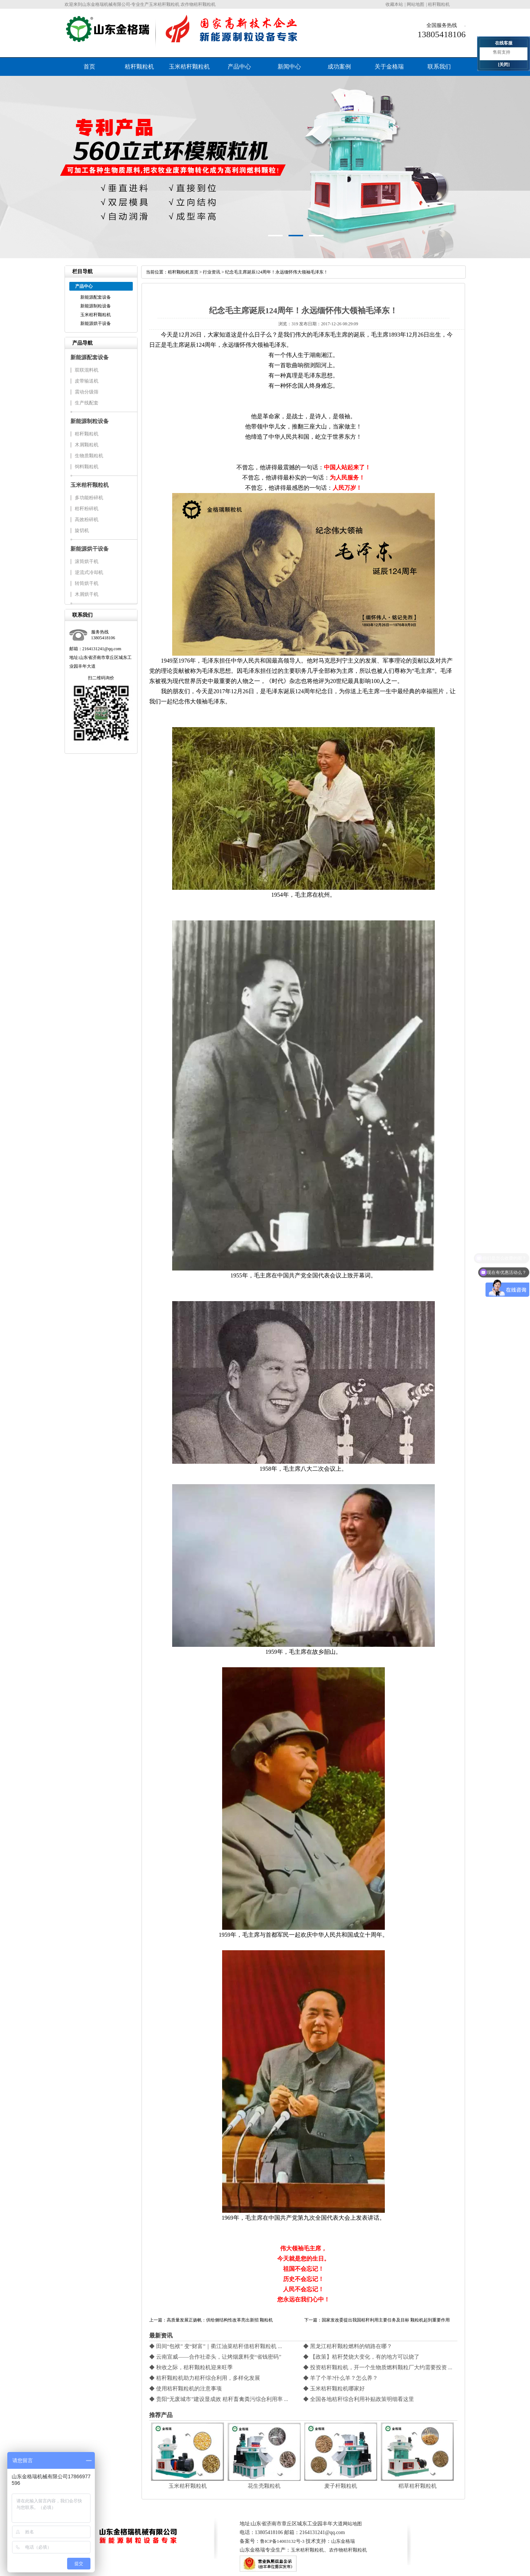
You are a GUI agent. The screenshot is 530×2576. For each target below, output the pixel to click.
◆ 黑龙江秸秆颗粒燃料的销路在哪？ (347, 2346)
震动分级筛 (86, 392)
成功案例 (339, 66)
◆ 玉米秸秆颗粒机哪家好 (334, 2388)
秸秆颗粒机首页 (183, 272)
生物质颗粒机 (89, 455)
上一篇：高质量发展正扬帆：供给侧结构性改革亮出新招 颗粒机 (211, 2320)
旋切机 (82, 530)
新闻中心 (289, 66)
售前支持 (501, 52)
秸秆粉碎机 (86, 508)
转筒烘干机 (86, 583)
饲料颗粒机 (86, 466)
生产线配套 (86, 403)
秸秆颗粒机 (439, 4)
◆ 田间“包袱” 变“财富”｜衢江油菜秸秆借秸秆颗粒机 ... (215, 2346)
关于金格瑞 (389, 66)
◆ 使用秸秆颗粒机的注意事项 (185, 2388)
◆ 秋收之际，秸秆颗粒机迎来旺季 (191, 2367)
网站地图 (415, 4)
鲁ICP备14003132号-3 (282, 2541)
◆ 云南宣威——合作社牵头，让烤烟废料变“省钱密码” (215, 2357)
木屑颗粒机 (86, 444)
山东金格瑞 (343, 2541)
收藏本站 (394, 4)
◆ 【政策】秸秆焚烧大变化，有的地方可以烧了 (361, 2357)
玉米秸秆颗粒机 (189, 66)
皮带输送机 (86, 381)
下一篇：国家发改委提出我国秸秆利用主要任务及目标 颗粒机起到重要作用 (377, 2320)
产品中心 (239, 66)
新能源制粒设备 (95, 306)
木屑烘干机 (86, 594)
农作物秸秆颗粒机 (348, 2550)
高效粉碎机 (86, 519)
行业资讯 (211, 272)
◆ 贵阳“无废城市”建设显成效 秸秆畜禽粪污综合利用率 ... (218, 2399)
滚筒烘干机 (86, 561)
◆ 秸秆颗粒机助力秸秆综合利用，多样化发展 (204, 2378)
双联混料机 (86, 370)
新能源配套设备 (95, 297)
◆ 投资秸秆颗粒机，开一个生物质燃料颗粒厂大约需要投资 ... (377, 2367)
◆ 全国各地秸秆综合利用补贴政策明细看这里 (358, 2399)
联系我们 (439, 66)
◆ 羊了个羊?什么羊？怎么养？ (340, 2378)
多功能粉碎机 (89, 497)
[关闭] (504, 64)
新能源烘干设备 (95, 323)
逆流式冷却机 (89, 572)
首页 (89, 66)
